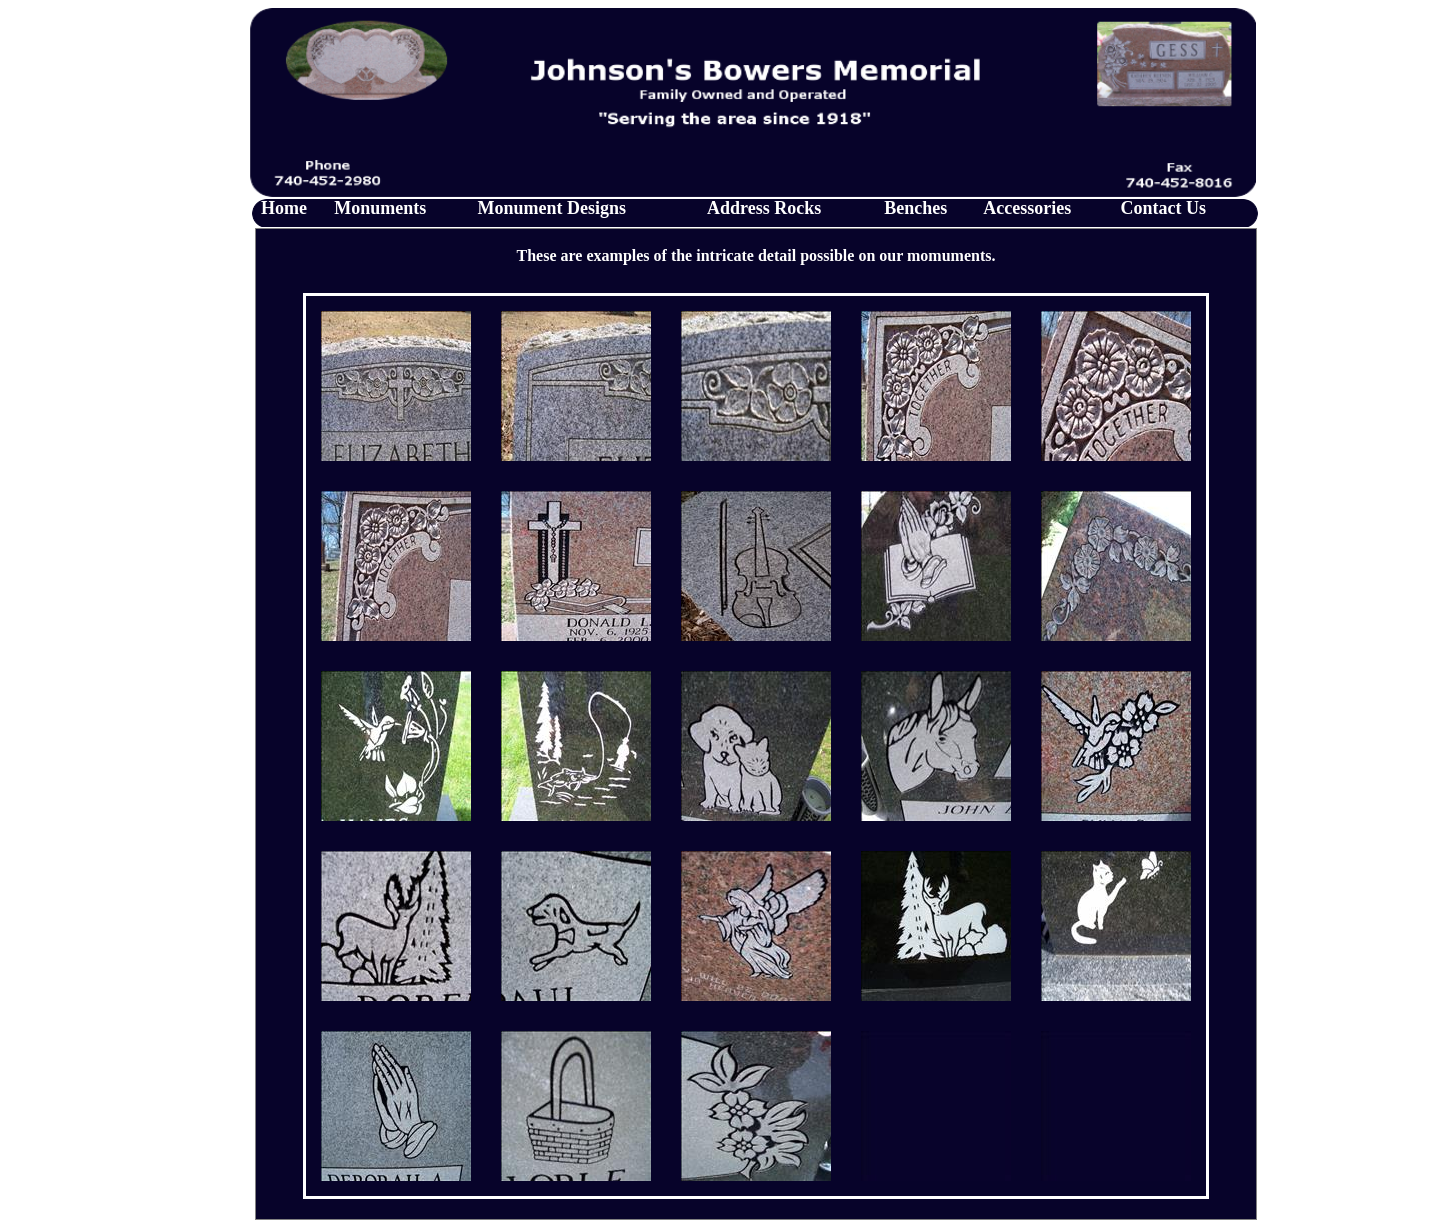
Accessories (1027, 208)
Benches (915, 208)
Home (284, 208)
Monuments (380, 208)
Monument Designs (552, 208)
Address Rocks (764, 208)
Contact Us (1164, 208)
